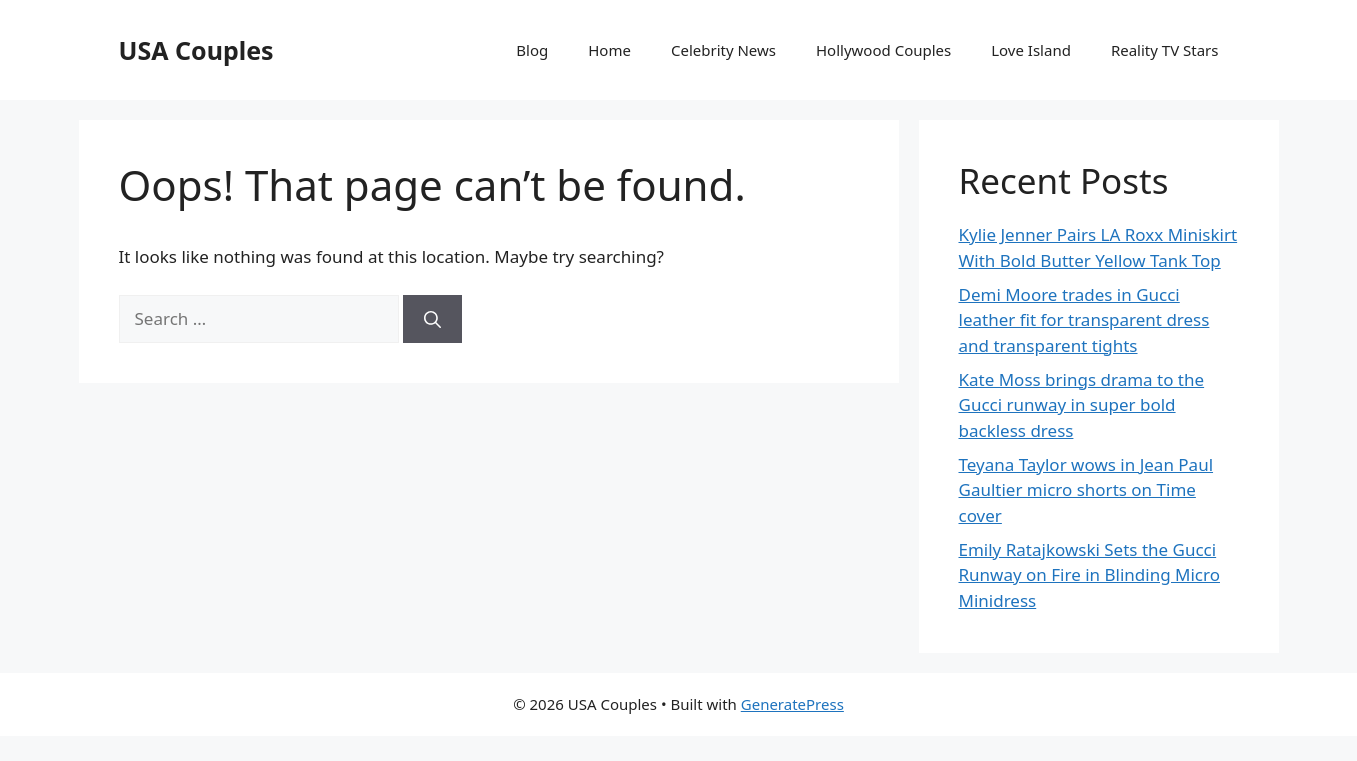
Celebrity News (723, 50)
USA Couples (196, 50)
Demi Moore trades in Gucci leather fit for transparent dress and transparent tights (1084, 320)
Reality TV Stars (1165, 50)
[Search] (432, 319)
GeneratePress (792, 704)
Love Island (1031, 50)
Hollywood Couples (883, 50)
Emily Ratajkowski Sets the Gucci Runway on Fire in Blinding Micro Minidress (1089, 575)
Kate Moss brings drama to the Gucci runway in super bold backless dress (1082, 405)
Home (609, 50)
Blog (532, 50)
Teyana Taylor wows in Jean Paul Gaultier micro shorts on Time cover (1086, 490)
